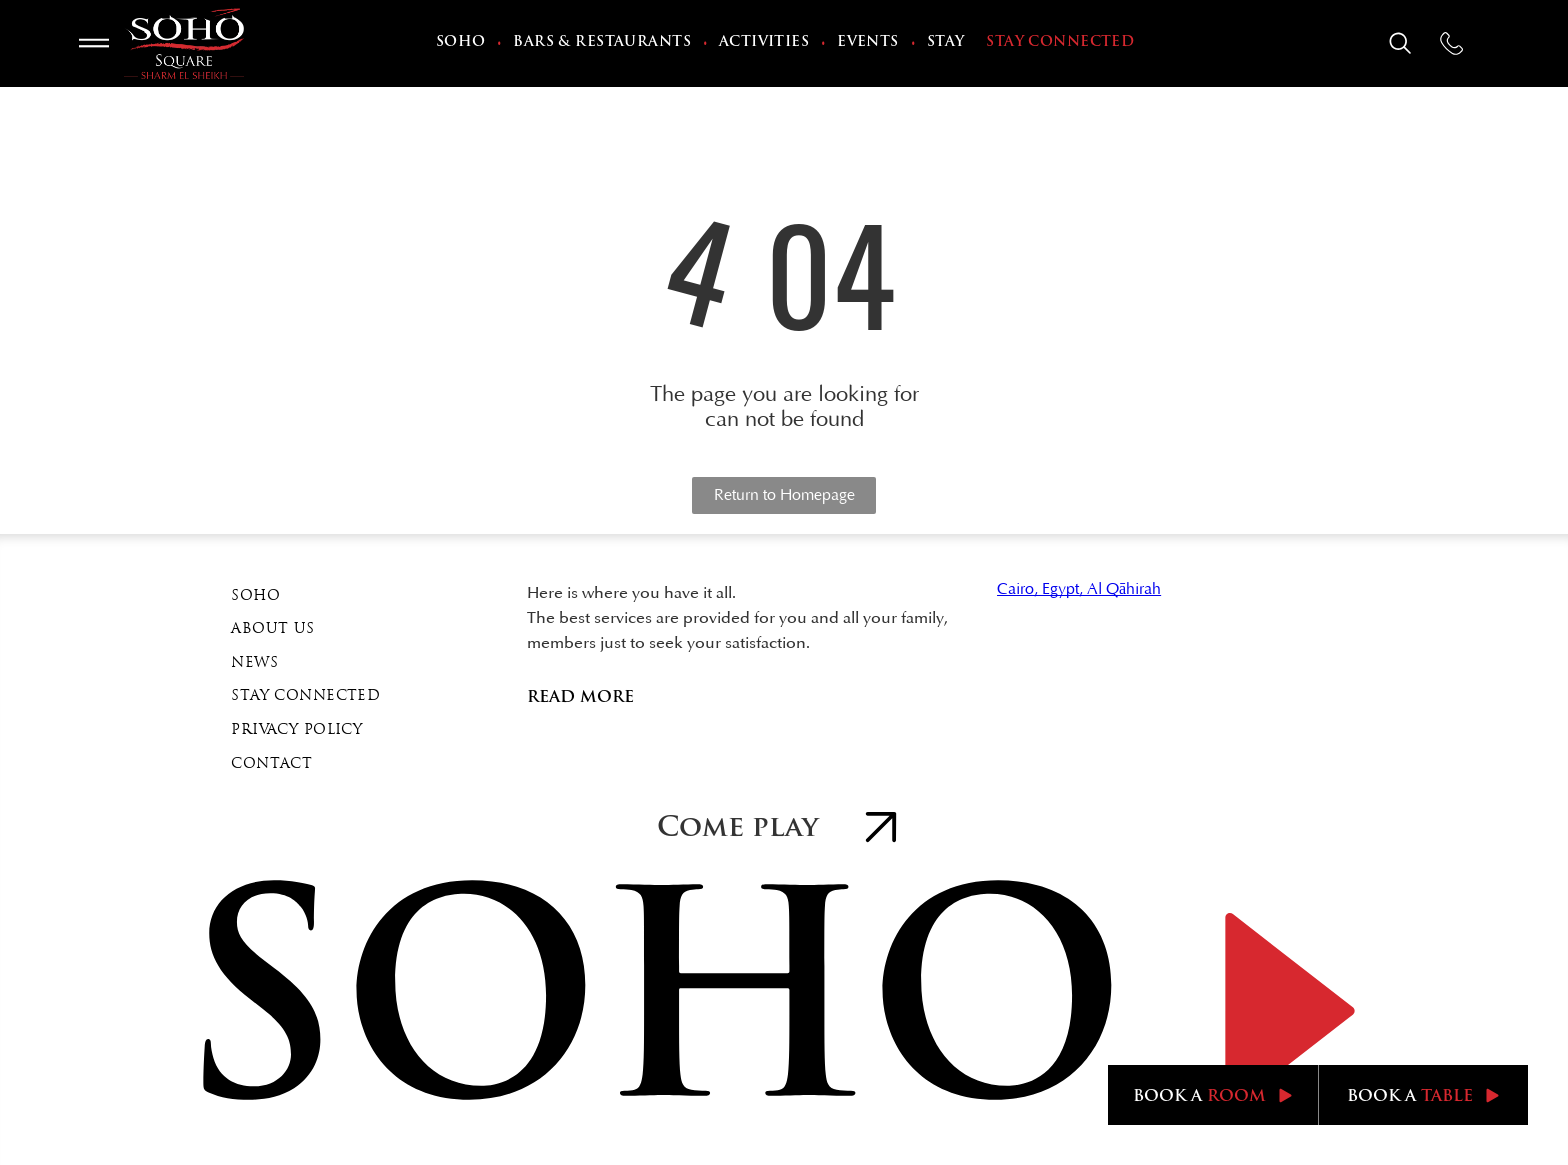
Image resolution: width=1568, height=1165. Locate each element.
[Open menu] (94, 43)
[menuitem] (463, 44)
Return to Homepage (784, 495)
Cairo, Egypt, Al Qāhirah (1079, 589)
